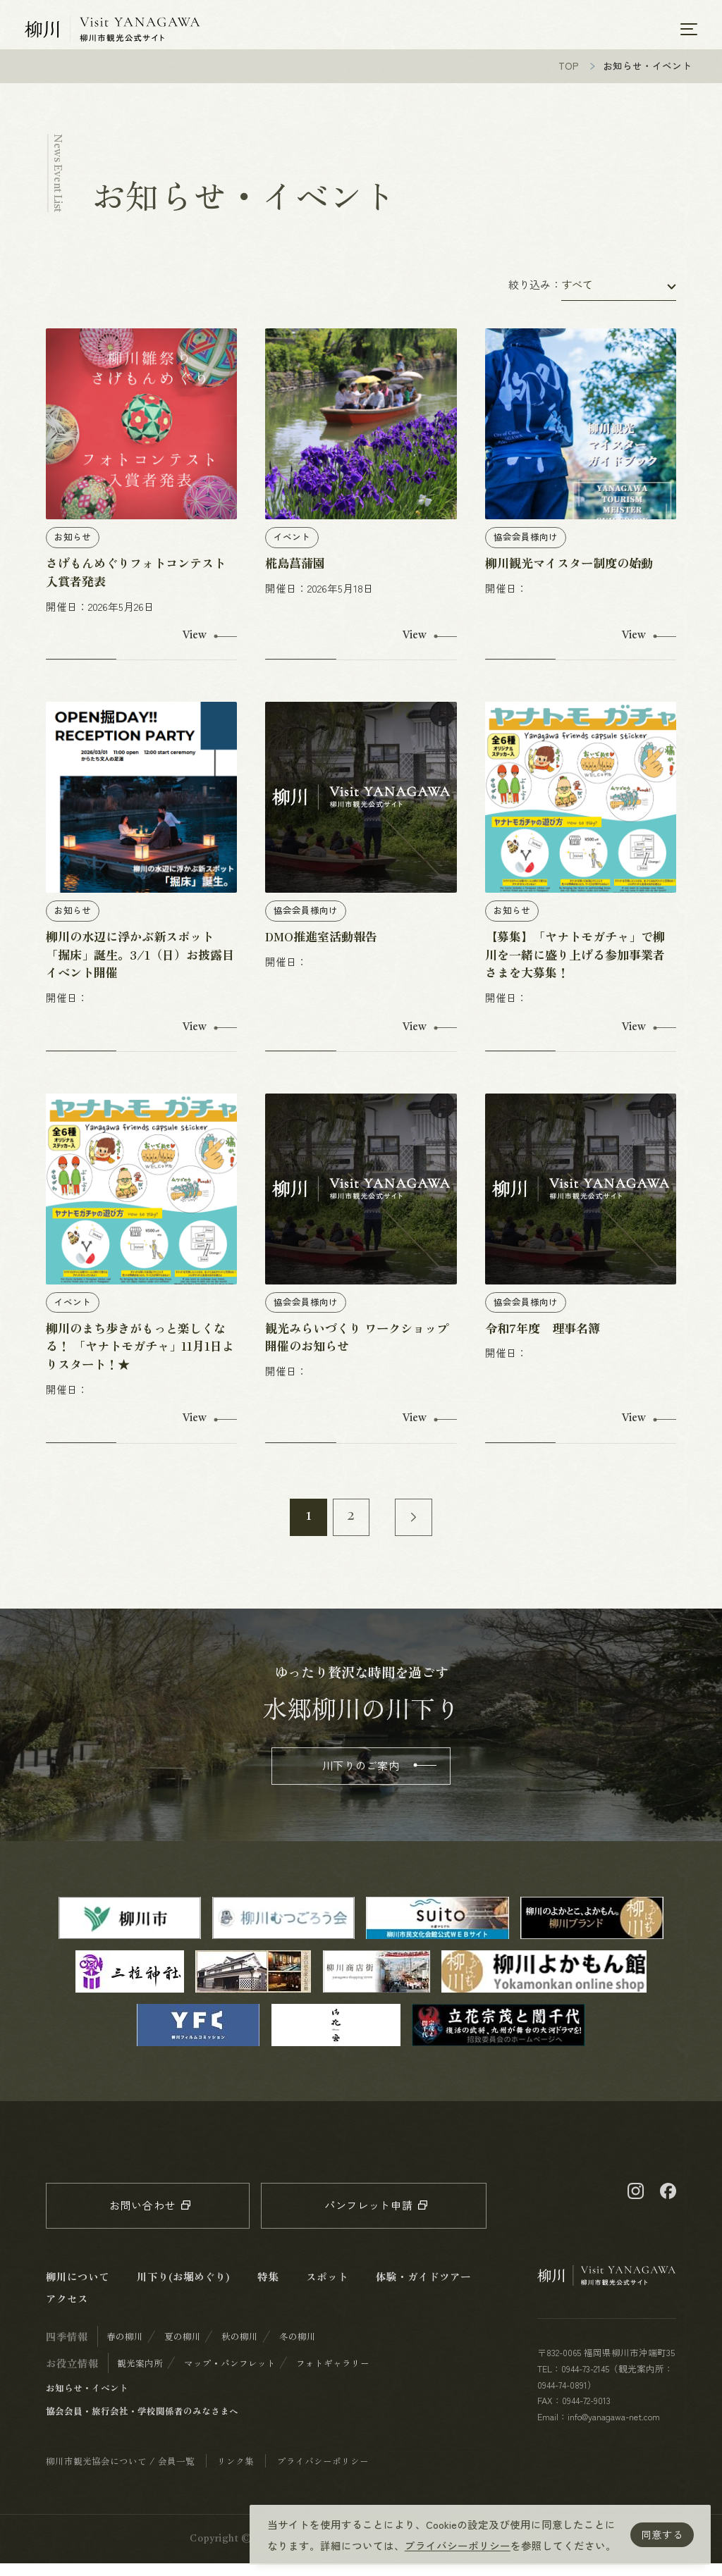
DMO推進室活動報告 (321, 949)
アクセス (67, 2310)
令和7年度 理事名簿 (542, 1340)
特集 (268, 2288)
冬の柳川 (297, 2348)
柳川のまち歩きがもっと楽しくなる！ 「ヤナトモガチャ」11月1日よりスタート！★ (140, 1359)
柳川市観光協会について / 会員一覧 (120, 2473)
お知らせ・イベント (87, 2400)
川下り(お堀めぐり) (183, 2288)
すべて (577, 296)
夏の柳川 (182, 2348)
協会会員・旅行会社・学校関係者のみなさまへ (142, 2423)
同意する (662, 2534)
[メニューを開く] (688, 30)
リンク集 (235, 2473)
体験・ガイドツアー (423, 2288)
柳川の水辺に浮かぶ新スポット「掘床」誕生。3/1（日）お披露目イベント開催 (140, 967)
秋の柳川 (239, 2348)
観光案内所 (140, 2375)
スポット (327, 2288)
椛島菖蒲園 (295, 575)
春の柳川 (124, 2348)
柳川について (77, 2288)
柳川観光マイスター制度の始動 (569, 575)
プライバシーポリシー (457, 2545)
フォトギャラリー (332, 2375)
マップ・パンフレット (230, 2375)
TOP (568, 78)
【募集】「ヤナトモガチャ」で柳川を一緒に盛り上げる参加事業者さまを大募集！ (575, 967)
